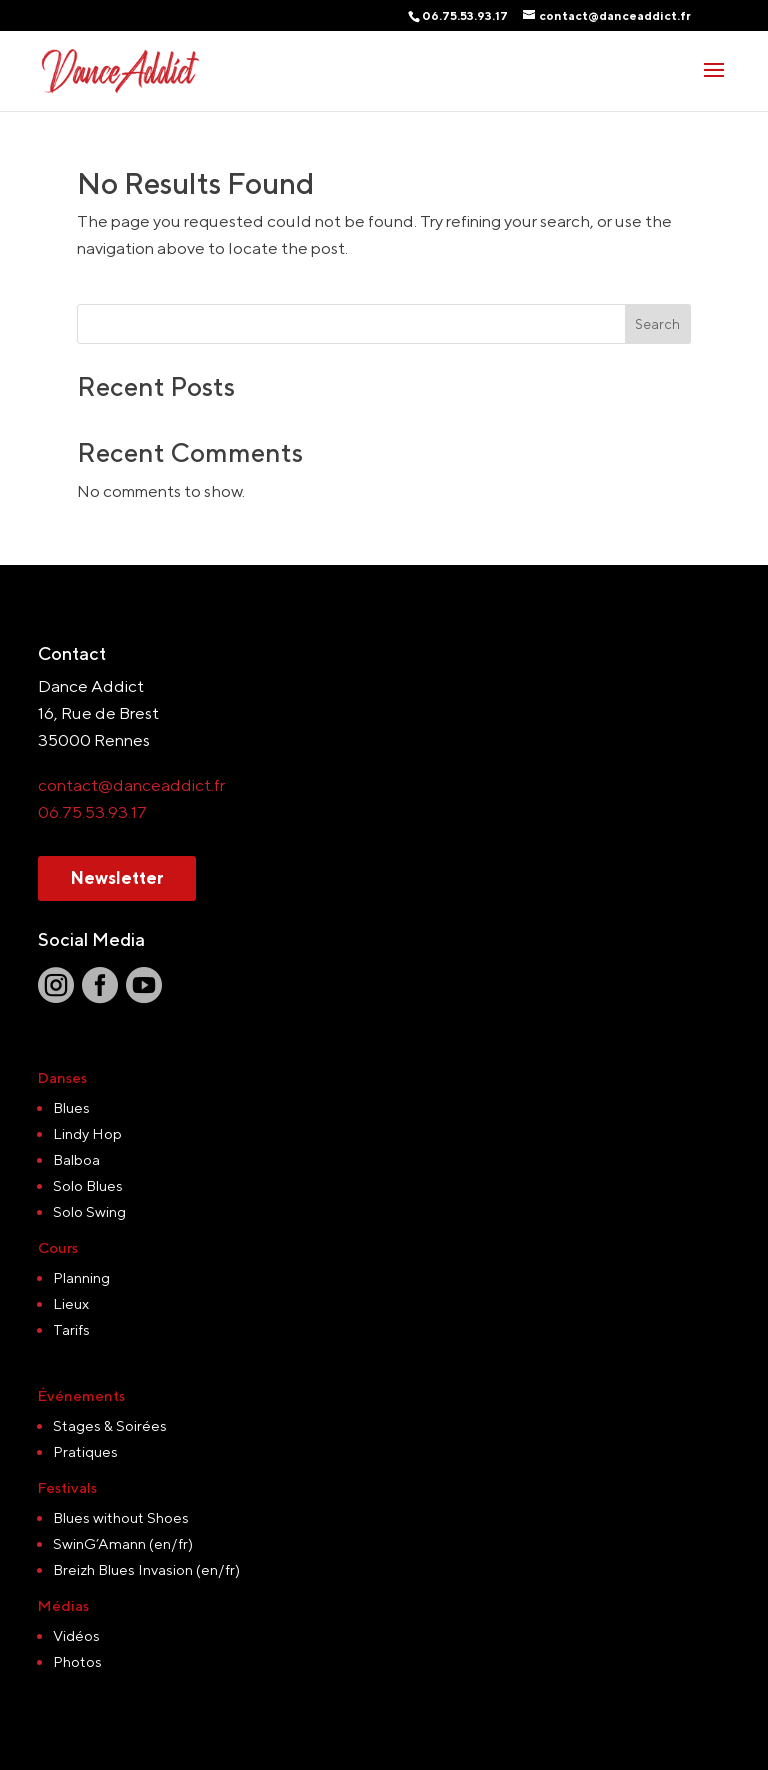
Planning (81, 1277)
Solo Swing (89, 1211)
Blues (71, 1107)
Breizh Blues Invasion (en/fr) (146, 1569)
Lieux (71, 1303)
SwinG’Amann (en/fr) (123, 1543)
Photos (77, 1661)
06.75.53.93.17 (92, 812)
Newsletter (117, 878)
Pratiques (85, 1451)
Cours (58, 1247)
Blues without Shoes (121, 1517)
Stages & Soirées (110, 1425)
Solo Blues (88, 1185)
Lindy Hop (87, 1133)
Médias (63, 1605)
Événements (81, 1395)
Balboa (76, 1159)
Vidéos (76, 1635)
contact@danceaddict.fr (131, 785)
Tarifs (71, 1329)
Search (657, 324)
